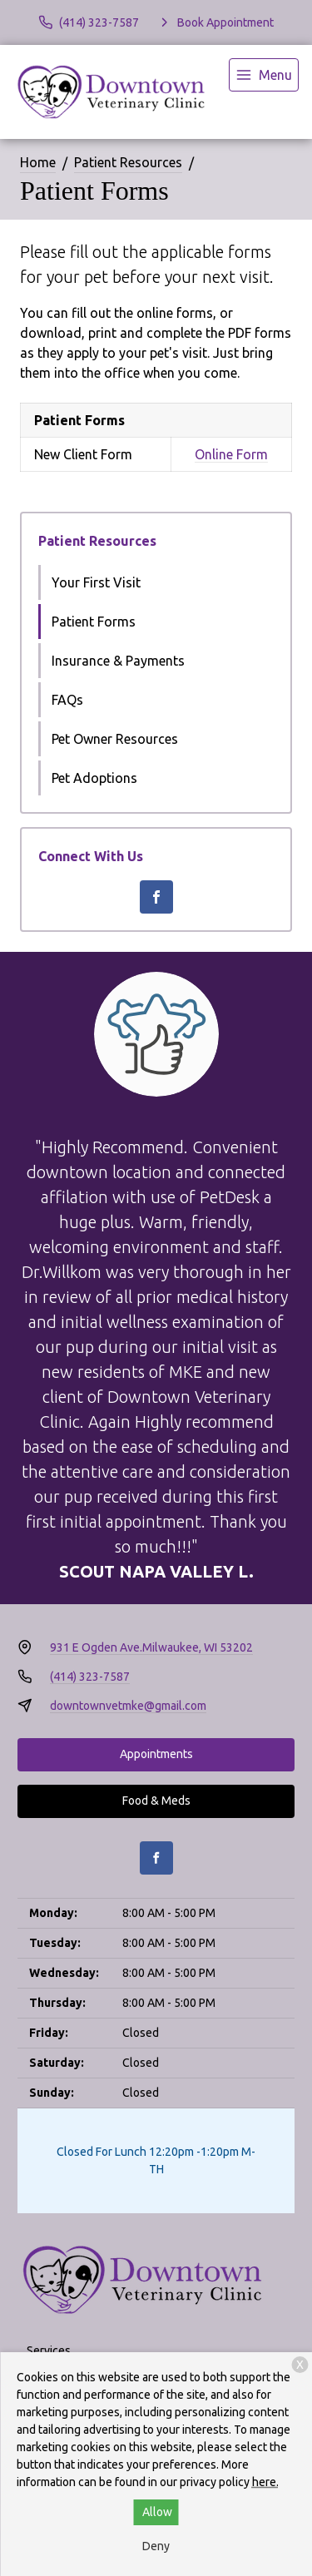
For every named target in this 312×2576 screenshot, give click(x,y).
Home (38, 162)
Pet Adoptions (94, 777)
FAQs (67, 699)
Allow (157, 2512)
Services (49, 2350)
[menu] (264, 75)
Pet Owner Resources (115, 738)
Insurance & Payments (118, 660)
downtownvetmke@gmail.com (128, 1705)
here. (265, 2482)
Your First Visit (96, 582)
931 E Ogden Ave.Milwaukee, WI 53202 (151, 1647)
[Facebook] (156, 897)
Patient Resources (128, 162)
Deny (156, 2546)
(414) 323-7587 (90, 1676)
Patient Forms (94, 621)
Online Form (231, 454)
